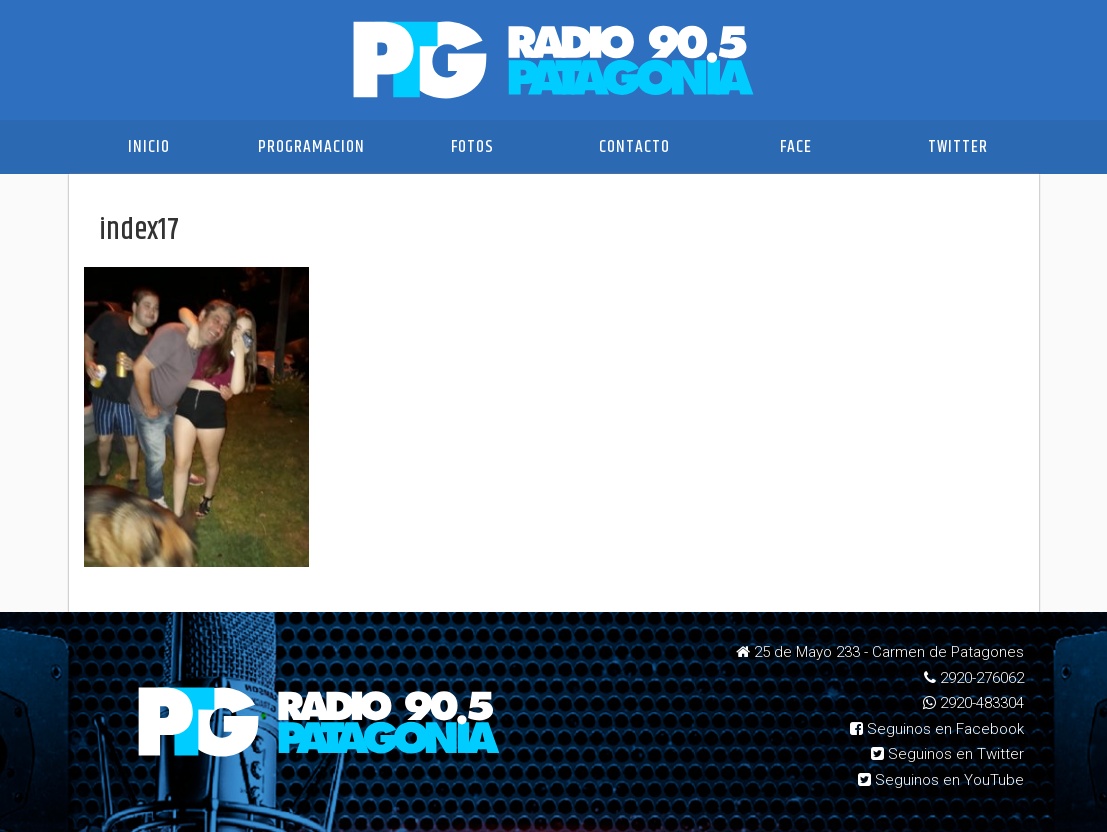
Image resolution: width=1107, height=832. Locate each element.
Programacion (311, 147)
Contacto (634, 147)
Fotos (472, 147)
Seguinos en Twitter (947, 754)
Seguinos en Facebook (937, 729)
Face (796, 147)
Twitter (958, 147)
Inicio (149, 147)
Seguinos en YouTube (941, 780)
